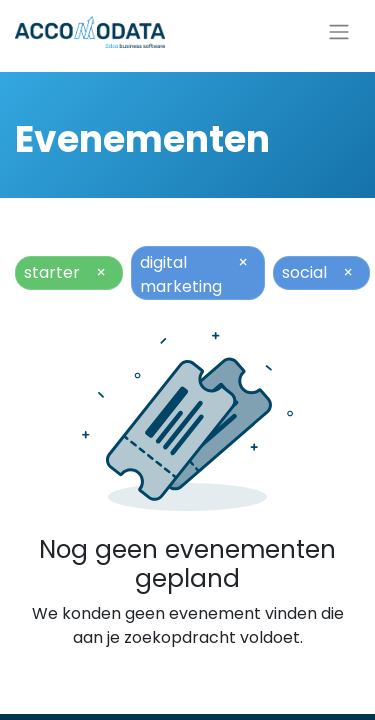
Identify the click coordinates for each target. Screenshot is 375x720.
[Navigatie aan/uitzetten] (339, 32)
